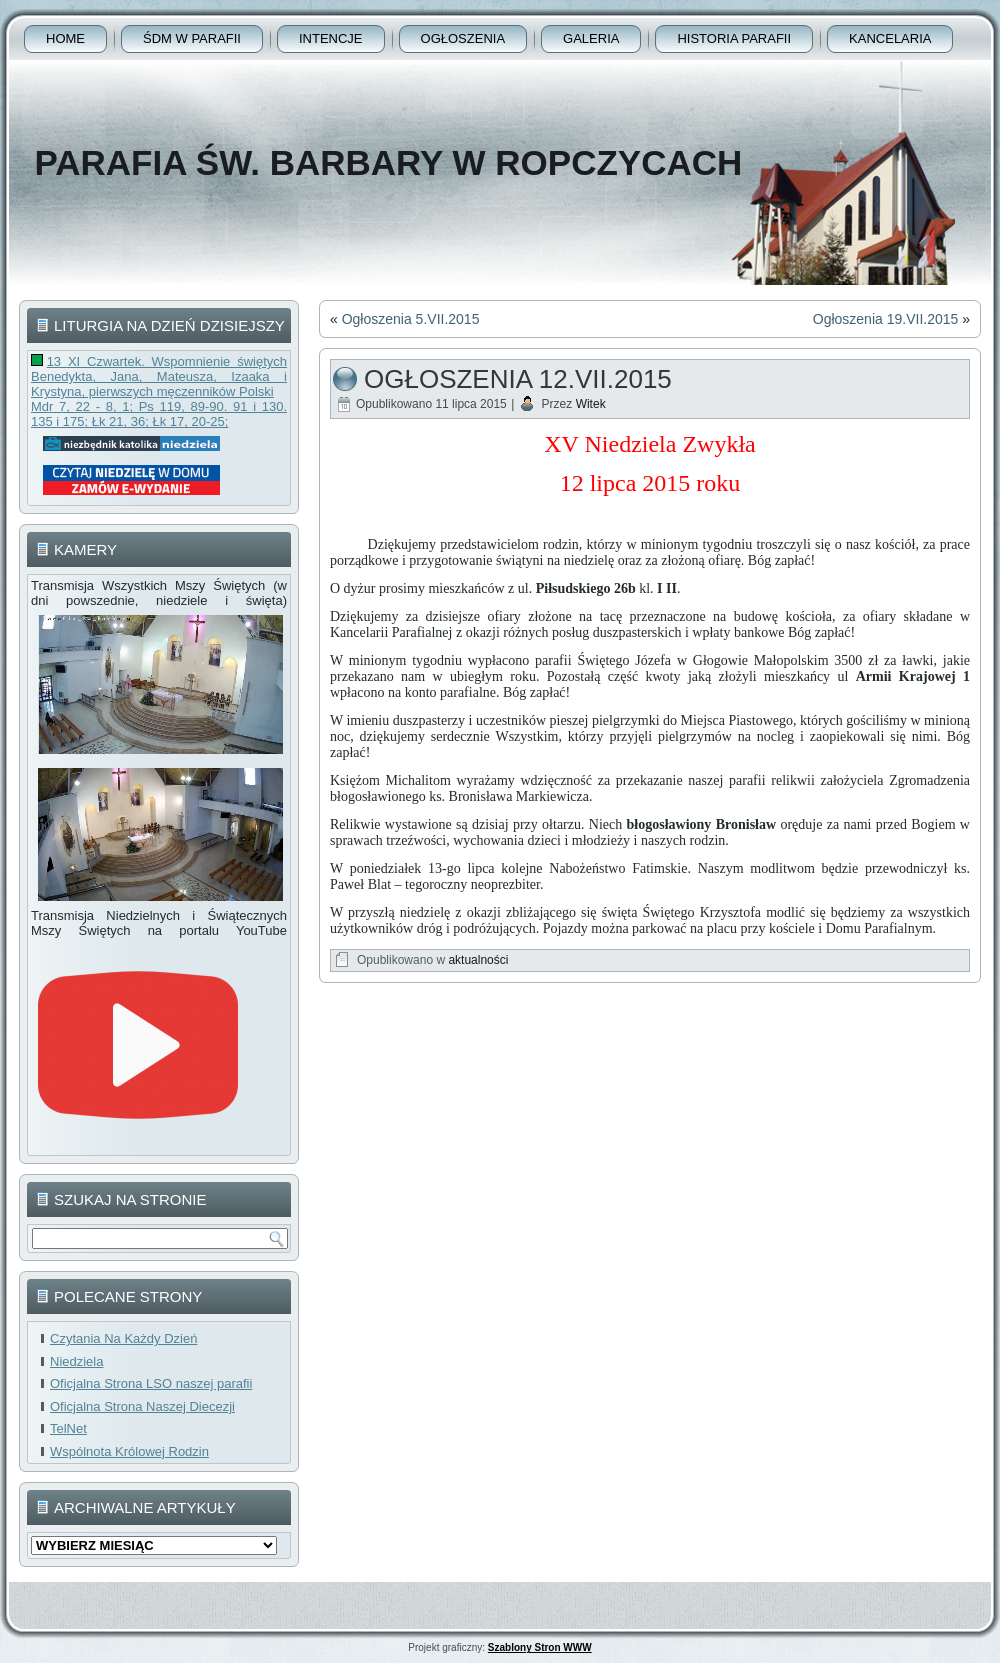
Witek (591, 404)
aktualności (478, 960)
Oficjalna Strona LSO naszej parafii (151, 1383)
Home (65, 38)
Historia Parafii (734, 38)
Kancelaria (890, 38)
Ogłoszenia (463, 38)
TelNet (68, 1428)
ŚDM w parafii (192, 38)
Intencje (331, 38)
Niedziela (76, 1361)
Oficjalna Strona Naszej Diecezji (142, 1406)
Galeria (591, 38)
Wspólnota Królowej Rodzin (129, 1451)
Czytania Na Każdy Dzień (123, 1338)
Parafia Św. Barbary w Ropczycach (388, 162)
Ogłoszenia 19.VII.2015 (886, 319)
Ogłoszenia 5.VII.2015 (411, 319)
